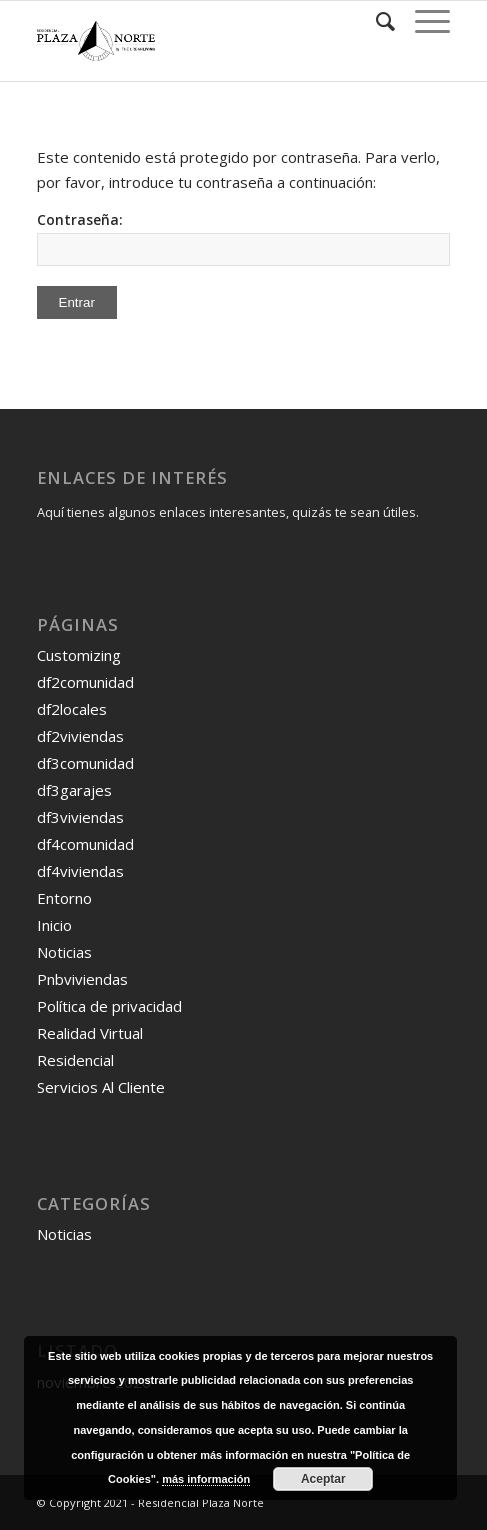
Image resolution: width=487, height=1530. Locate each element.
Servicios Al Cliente (101, 1087)
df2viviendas (80, 736)
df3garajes (74, 790)
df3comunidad (85, 763)
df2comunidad (85, 682)
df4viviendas (80, 871)
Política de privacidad (109, 1006)
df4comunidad (85, 844)
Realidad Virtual (90, 1033)
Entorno (64, 898)
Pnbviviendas (82, 979)
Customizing (79, 655)
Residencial (75, 1060)
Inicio (54, 925)
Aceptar (323, 1479)
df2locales (72, 709)
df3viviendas (80, 817)
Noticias (64, 952)
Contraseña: (244, 238)
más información (206, 1479)
